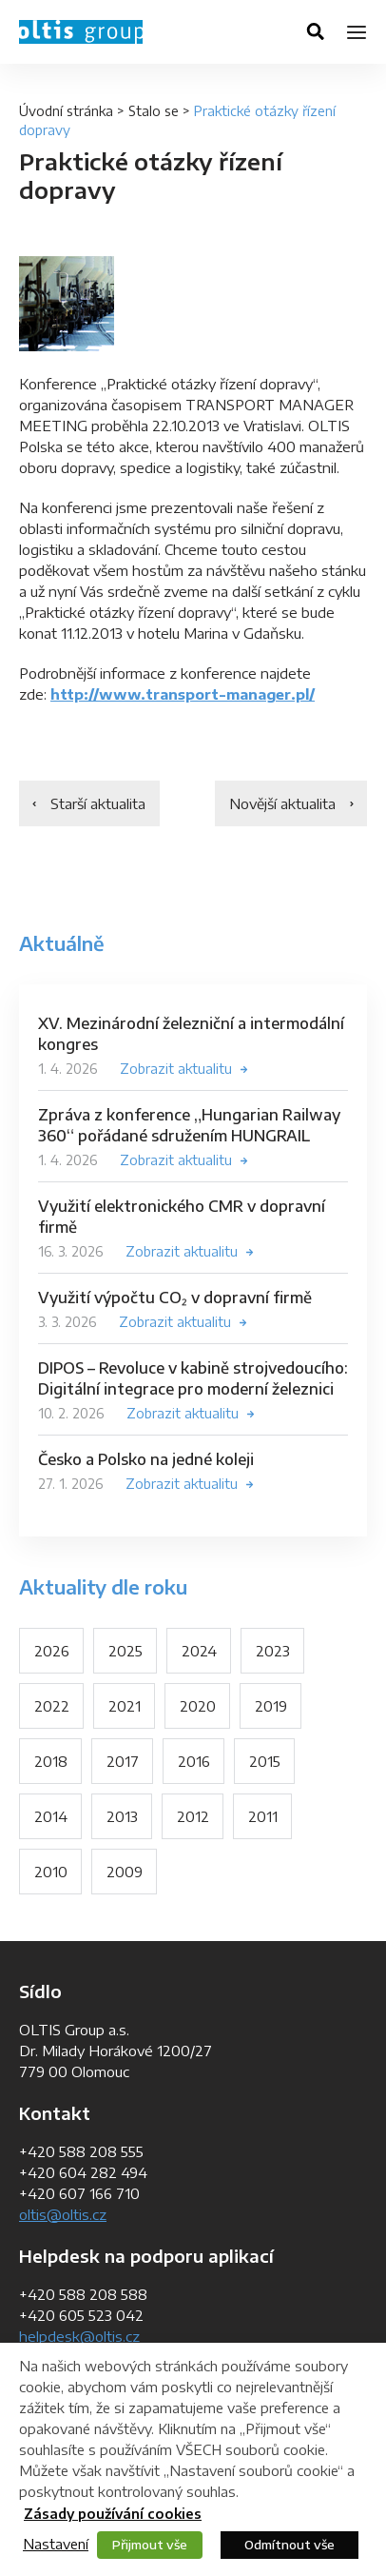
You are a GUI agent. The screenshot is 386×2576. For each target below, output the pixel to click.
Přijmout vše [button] (149, 2544)
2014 (51, 1816)
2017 (122, 1761)
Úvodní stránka (66, 111)
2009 (124, 1871)
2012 (193, 1816)
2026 (51, 1650)
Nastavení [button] (55, 2543)
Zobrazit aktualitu (176, 1068)
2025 (125, 1650)
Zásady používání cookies (113, 2514)
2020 (198, 1705)
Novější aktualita (282, 803)
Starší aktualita (97, 803)
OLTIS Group (81, 32)
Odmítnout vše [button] (289, 2544)
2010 (51, 1871)
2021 (124, 1705)
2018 (51, 1761)
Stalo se (153, 111)
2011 (263, 1816)
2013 (122, 1816)
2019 (271, 1705)
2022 (51, 1705)
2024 (199, 1650)
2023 (273, 1650)
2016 (194, 1761)
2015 (264, 1761)
